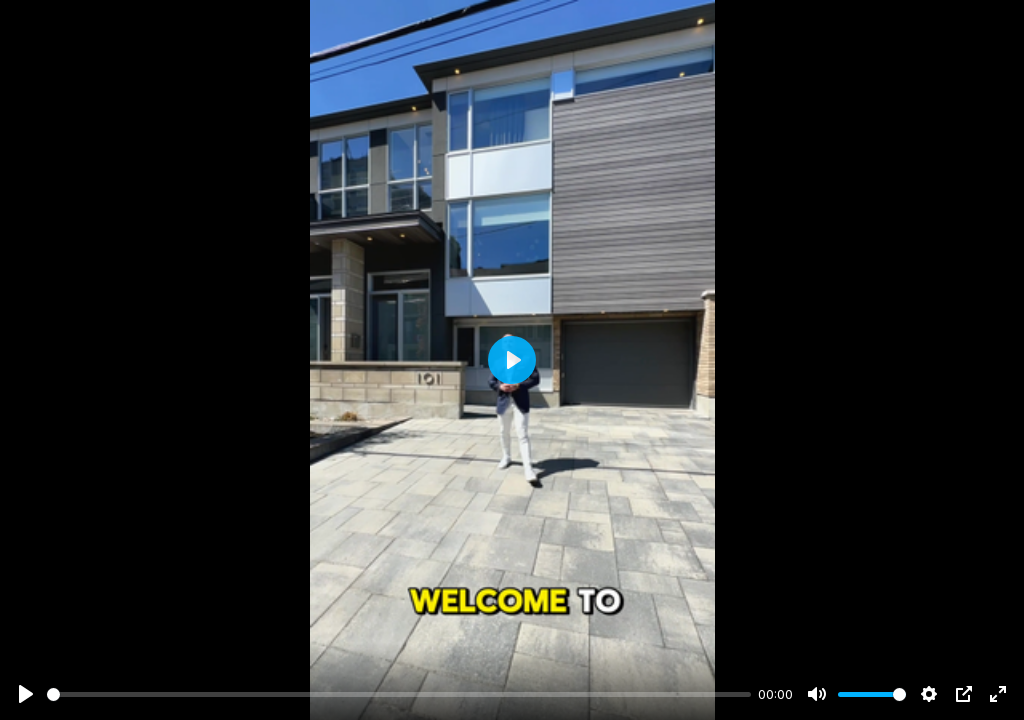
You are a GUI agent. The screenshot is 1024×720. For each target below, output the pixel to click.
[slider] (399, 694)
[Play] (26, 694)
